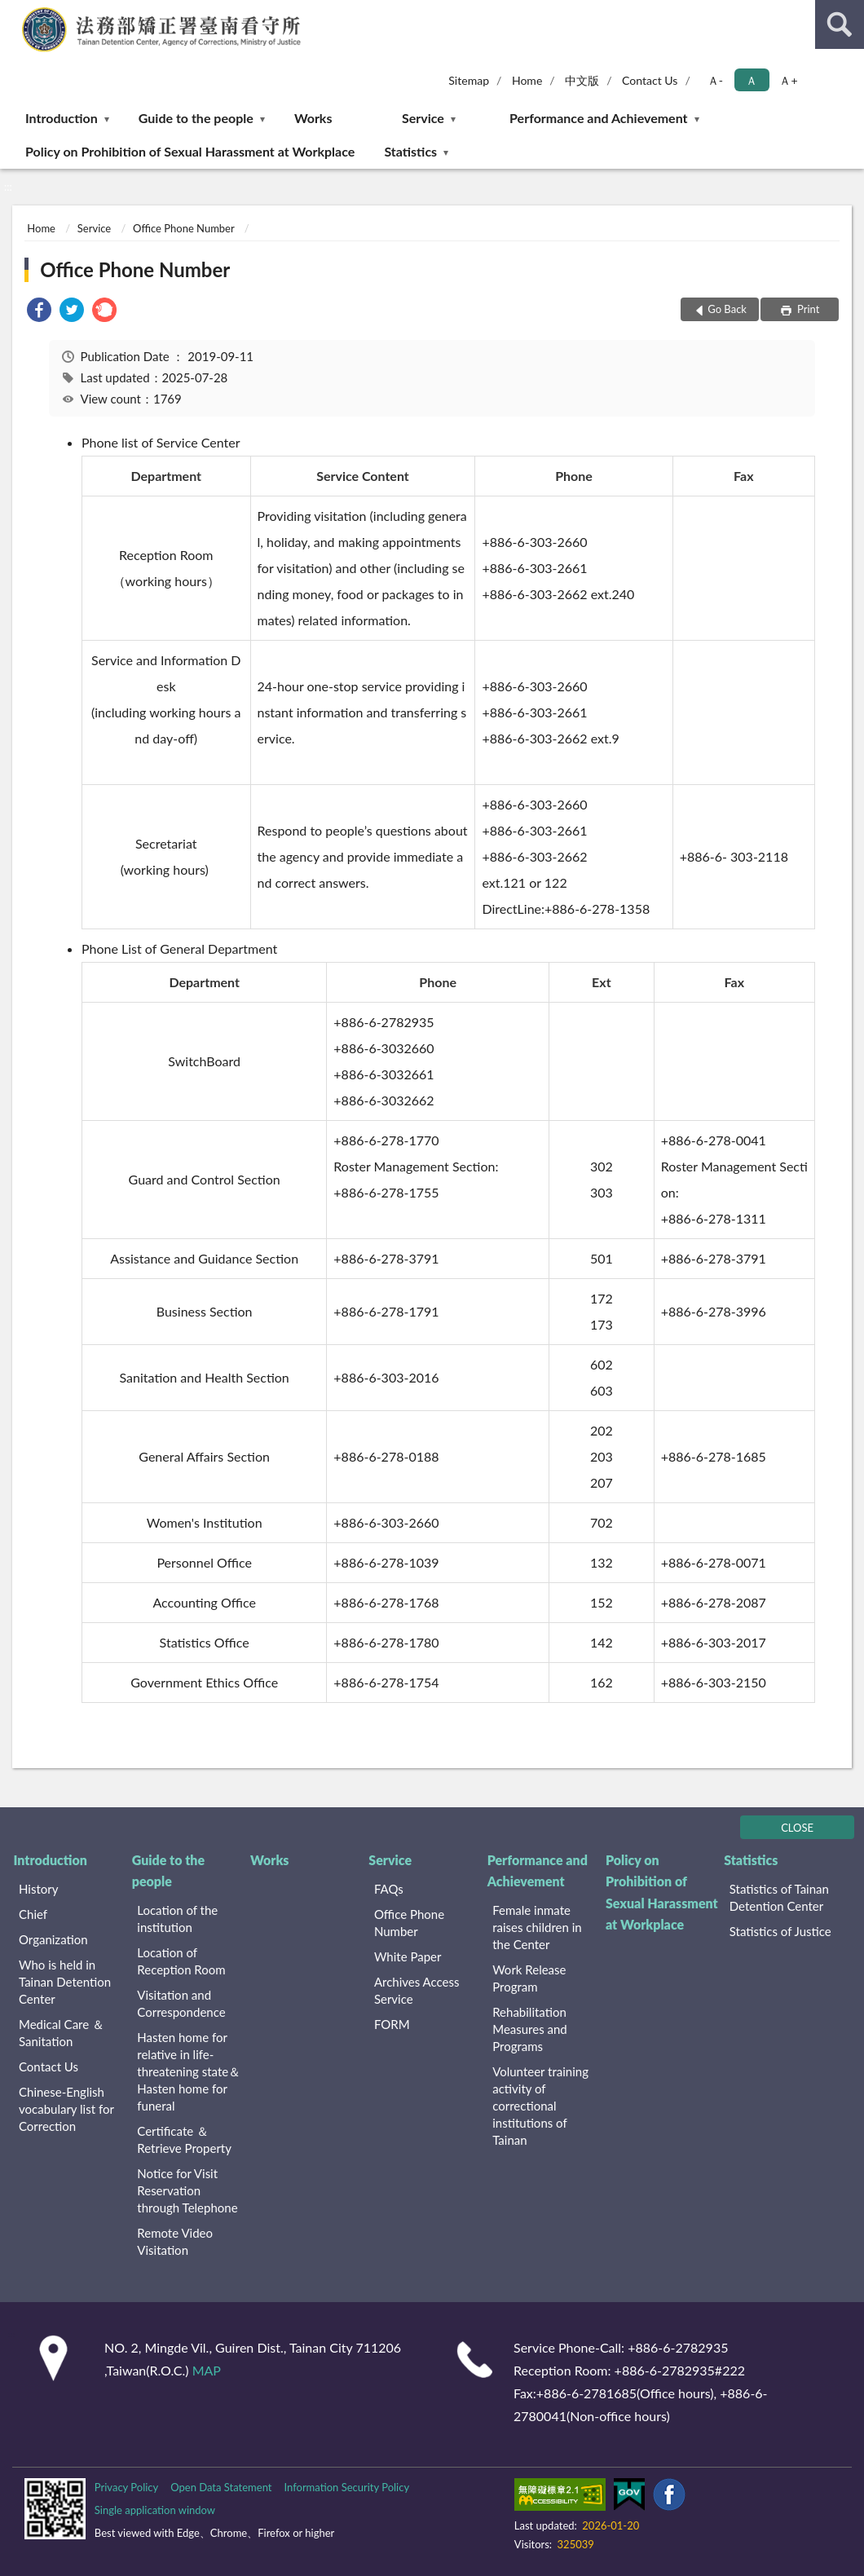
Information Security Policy (346, 2487)
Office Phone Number (183, 228)
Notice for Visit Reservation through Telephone (187, 2190)
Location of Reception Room (181, 1961)
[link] (39, 312)
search (839, 24)
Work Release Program (529, 1978)
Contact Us (649, 80)
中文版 (582, 80)
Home (527, 80)
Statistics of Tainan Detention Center (779, 1897)
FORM (392, 2024)
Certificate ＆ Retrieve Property (184, 2139)
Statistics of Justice (780, 1931)
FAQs (388, 1888)
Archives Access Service (417, 1990)
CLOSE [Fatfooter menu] (797, 1827)
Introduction (61, 118)
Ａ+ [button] (788, 80)
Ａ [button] (751, 80)
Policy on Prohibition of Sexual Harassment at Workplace (190, 151)
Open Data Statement (220, 2487)
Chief (33, 1914)
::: (13, 12)
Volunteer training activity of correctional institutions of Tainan (540, 2105)
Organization (53, 1939)
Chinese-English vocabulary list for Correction (66, 2108)
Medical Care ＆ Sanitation (61, 2033)
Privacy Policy (126, 2487)
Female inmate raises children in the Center (536, 1927)
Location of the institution (177, 1918)
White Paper (408, 1956)
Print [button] (807, 308)
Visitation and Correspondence (181, 2003)
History (38, 1888)
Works (313, 118)
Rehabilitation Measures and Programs (529, 2029)
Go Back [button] (727, 308)
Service (423, 118)
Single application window (155, 2509)
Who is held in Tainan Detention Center (65, 1981)
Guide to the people (196, 118)
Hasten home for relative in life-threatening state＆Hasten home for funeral (188, 2071)
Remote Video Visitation (175, 2241)
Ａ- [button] (715, 80)
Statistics (410, 151)
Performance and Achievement (598, 118)
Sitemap (468, 80)
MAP (206, 2370)
